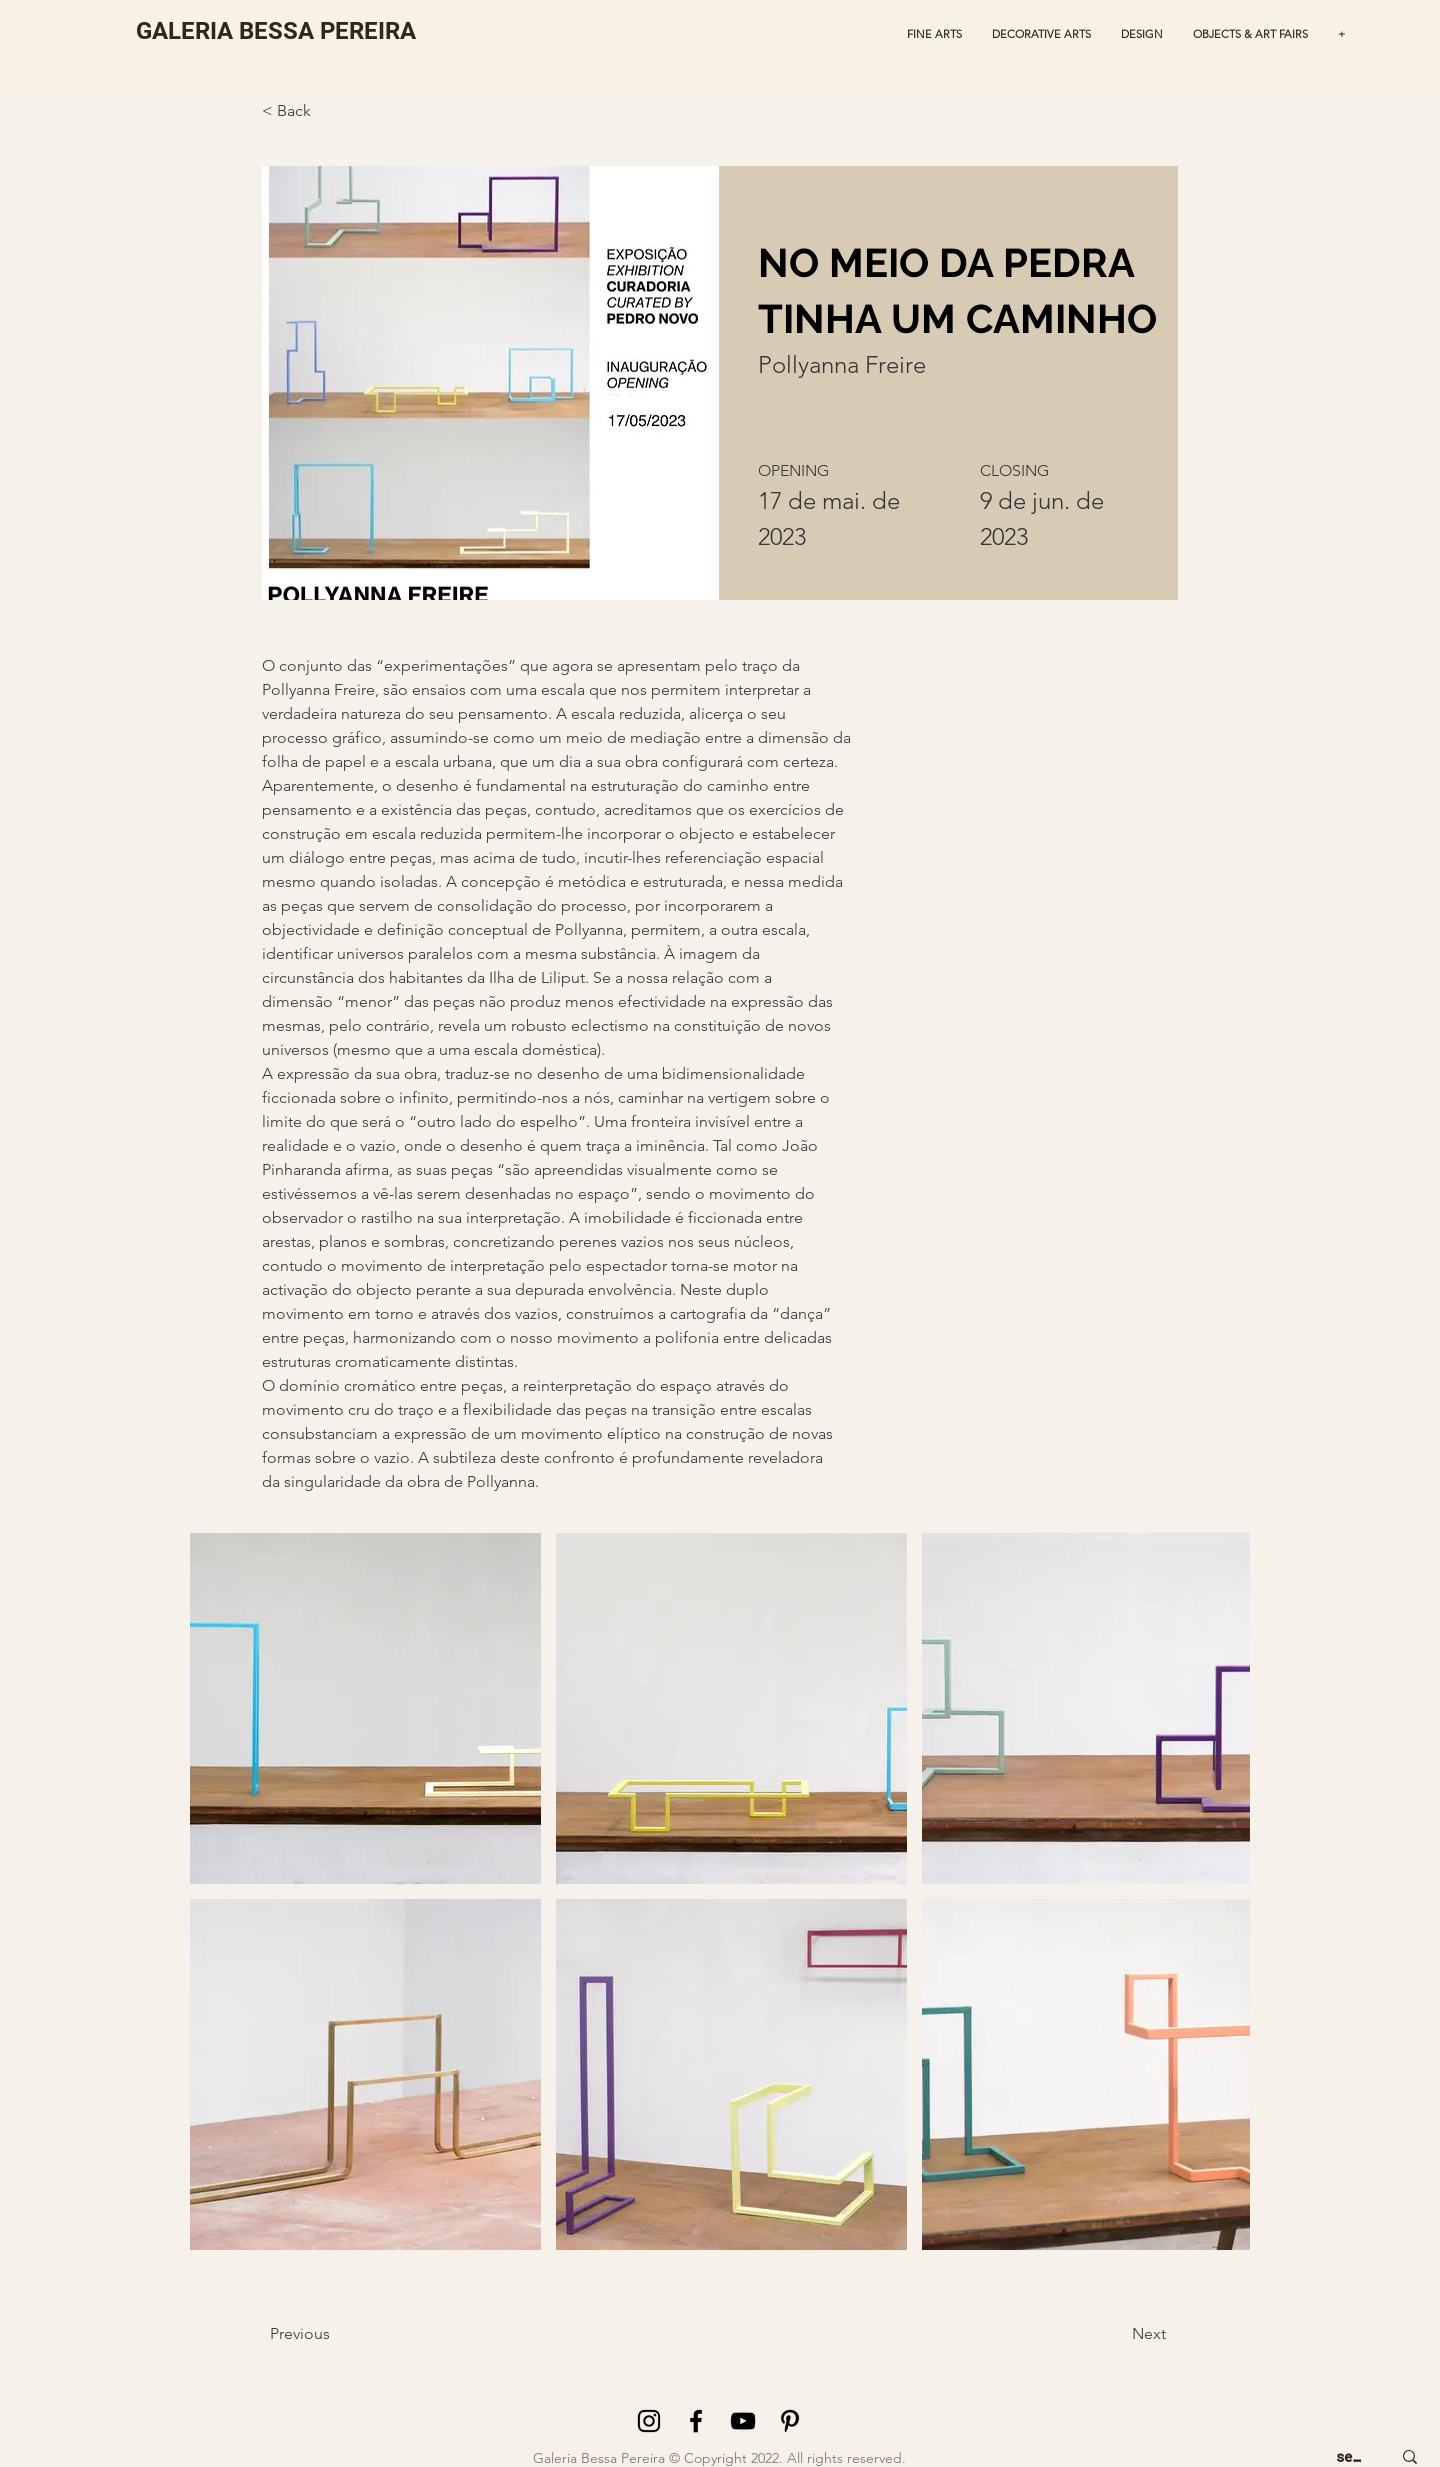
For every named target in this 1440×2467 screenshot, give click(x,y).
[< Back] (311, 111)
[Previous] (327, 2334)
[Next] (1111, 2334)
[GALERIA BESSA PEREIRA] (276, 31)
